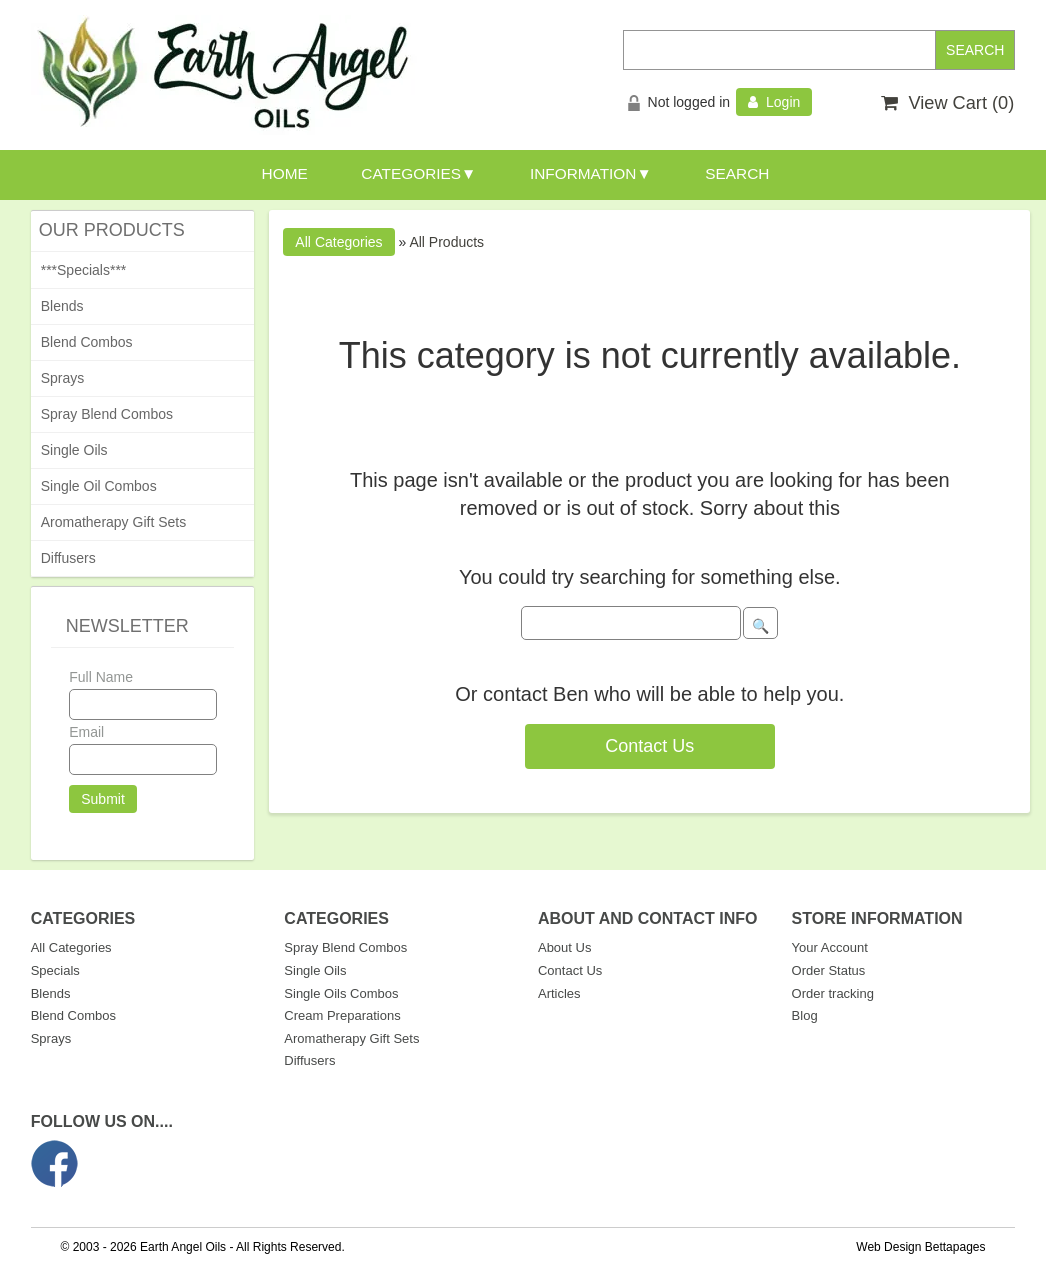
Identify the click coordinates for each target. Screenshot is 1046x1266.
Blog (805, 1015)
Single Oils (74, 450)
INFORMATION (583, 173)
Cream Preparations (342, 1015)
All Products (446, 242)
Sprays (63, 378)
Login (774, 102)
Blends (62, 306)
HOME (285, 173)
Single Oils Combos (341, 993)
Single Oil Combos (99, 486)
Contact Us (649, 746)
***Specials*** (84, 270)
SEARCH (737, 173)
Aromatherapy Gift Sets (114, 522)
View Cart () (947, 103)
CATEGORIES (411, 173)
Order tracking (833, 993)
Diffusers (68, 558)
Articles (559, 993)
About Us (564, 947)
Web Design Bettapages (920, 1247)
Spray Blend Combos (107, 414)
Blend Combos (87, 342)
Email (86, 732)
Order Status (829, 970)
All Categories (71, 947)
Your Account (830, 947)
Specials (55, 970)
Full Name (101, 677)
